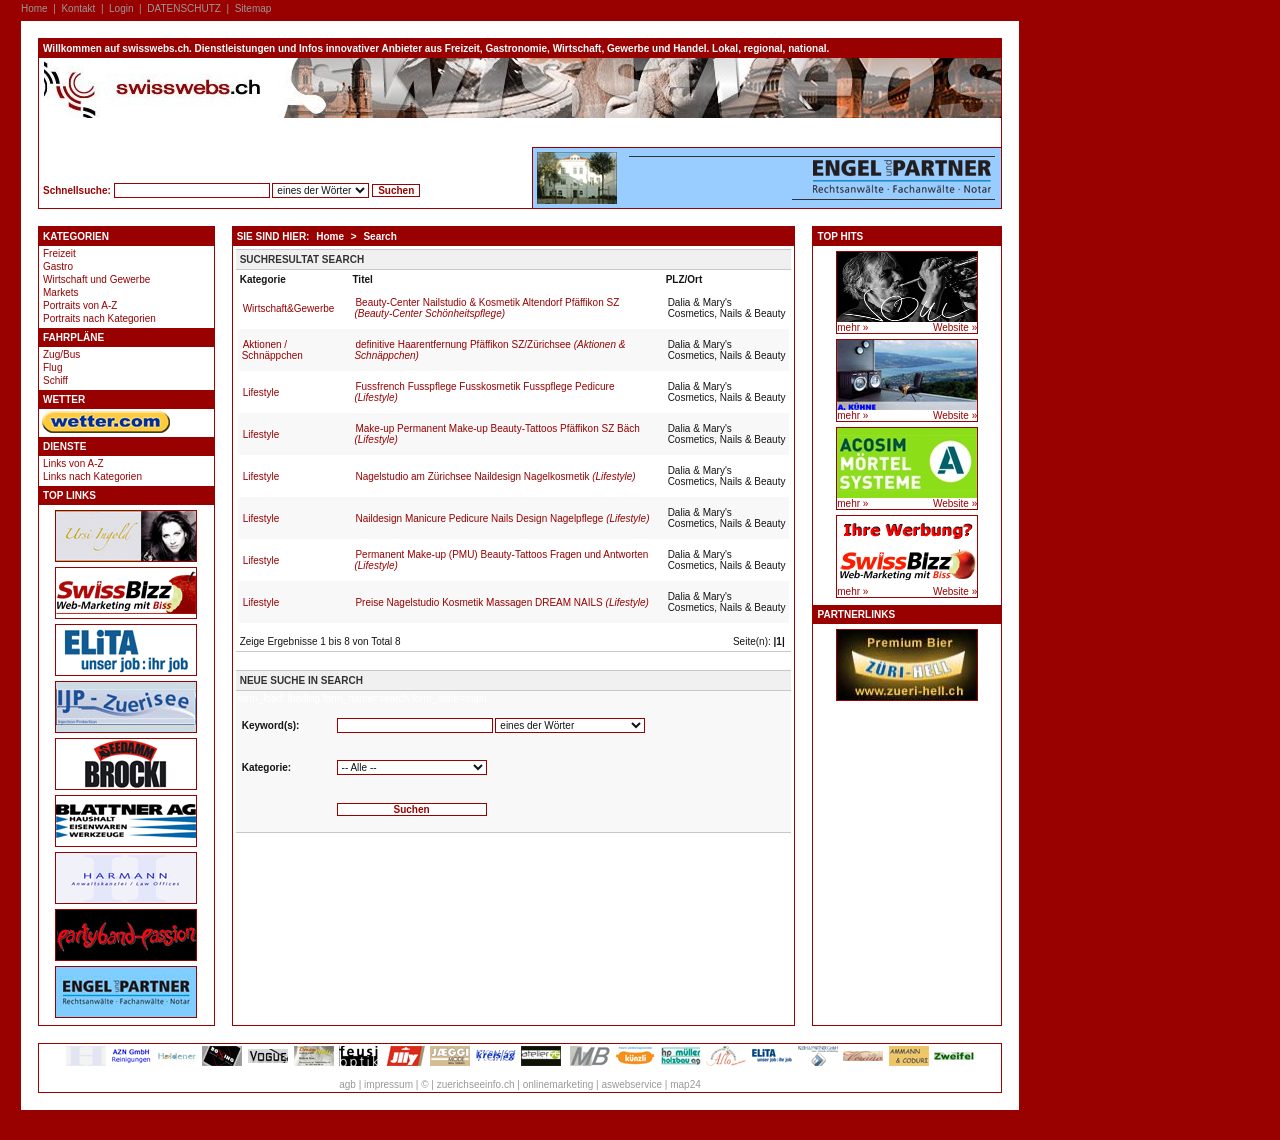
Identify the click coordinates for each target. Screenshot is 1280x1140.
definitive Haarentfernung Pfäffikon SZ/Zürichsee (489, 350)
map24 (685, 1084)
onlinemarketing (558, 1084)
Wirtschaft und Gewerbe (96, 279)
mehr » (852, 327)
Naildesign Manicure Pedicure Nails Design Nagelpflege (502, 518)
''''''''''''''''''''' (412, 767)
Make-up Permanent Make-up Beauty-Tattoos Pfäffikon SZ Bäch (496, 434)
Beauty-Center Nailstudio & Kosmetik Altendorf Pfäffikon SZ (486, 308)
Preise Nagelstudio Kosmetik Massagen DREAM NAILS (501, 602)
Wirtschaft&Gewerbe (289, 308)
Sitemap (253, 8)
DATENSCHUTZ (184, 8)
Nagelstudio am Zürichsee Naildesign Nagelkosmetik (495, 476)
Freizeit (59, 253)
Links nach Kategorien (92, 476)
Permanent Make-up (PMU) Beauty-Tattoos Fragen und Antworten (501, 560)
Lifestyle (261, 392)
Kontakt (78, 8)
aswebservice (631, 1084)
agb (347, 1084)
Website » (955, 327)
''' (570, 725)
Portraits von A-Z (80, 305)
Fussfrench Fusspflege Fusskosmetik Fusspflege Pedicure (484, 392)
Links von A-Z (73, 463)
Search (379, 236)
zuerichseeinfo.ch (476, 1084)
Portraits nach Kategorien (99, 318)
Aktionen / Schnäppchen (272, 350)
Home (34, 8)
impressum (388, 1084)
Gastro (58, 266)
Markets (61, 292)
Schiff (55, 380)
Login (121, 8)
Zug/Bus (61, 354)
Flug (52, 367)
